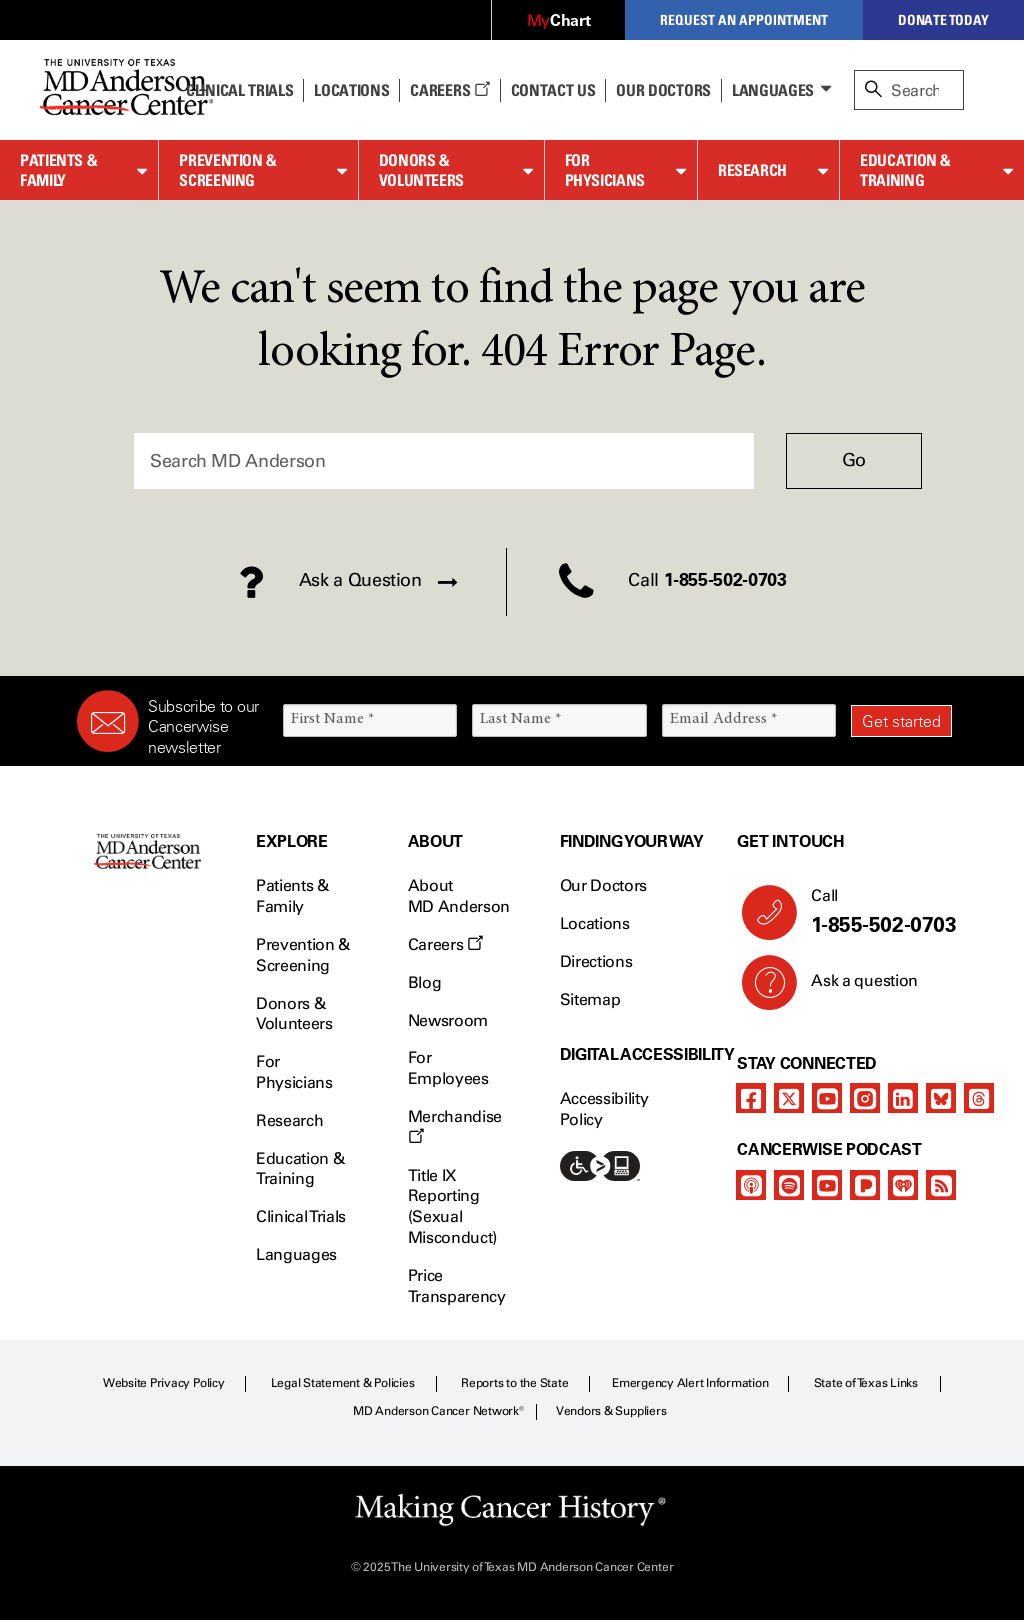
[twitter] (789, 1098)
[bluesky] (941, 1098)
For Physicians (605, 170)
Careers (449, 90)
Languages (773, 90)
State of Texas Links (866, 1383)
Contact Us (553, 90)
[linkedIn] (903, 1098)
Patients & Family (58, 170)
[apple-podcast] (751, 1185)
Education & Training (905, 170)
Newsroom (448, 1020)
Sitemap (590, 999)
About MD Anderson (459, 896)
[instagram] (865, 1098)
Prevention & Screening (228, 170)
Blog (425, 982)
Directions (596, 961)
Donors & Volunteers (421, 170)
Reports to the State (514, 1383)
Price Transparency (457, 1286)
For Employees (448, 1068)
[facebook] (751, 1098)
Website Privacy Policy (164, 1383)
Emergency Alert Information (690, 1383)
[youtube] (827, 1098)
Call (873, 912)
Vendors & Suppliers (611, 1411)
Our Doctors (663, 90)
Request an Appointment (744, 19)
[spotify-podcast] (789, 1185)
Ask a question (852, 988)
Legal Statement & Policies (343, 1383)
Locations (595, 923)
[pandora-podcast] (865, 1185)
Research (752, 170)
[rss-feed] (941, 1185)
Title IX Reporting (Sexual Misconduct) (452, 1206)
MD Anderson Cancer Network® (438, 1411)
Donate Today (943, 19)
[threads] (979, 1098)
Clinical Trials (239, 90)
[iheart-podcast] (903, 1185)
